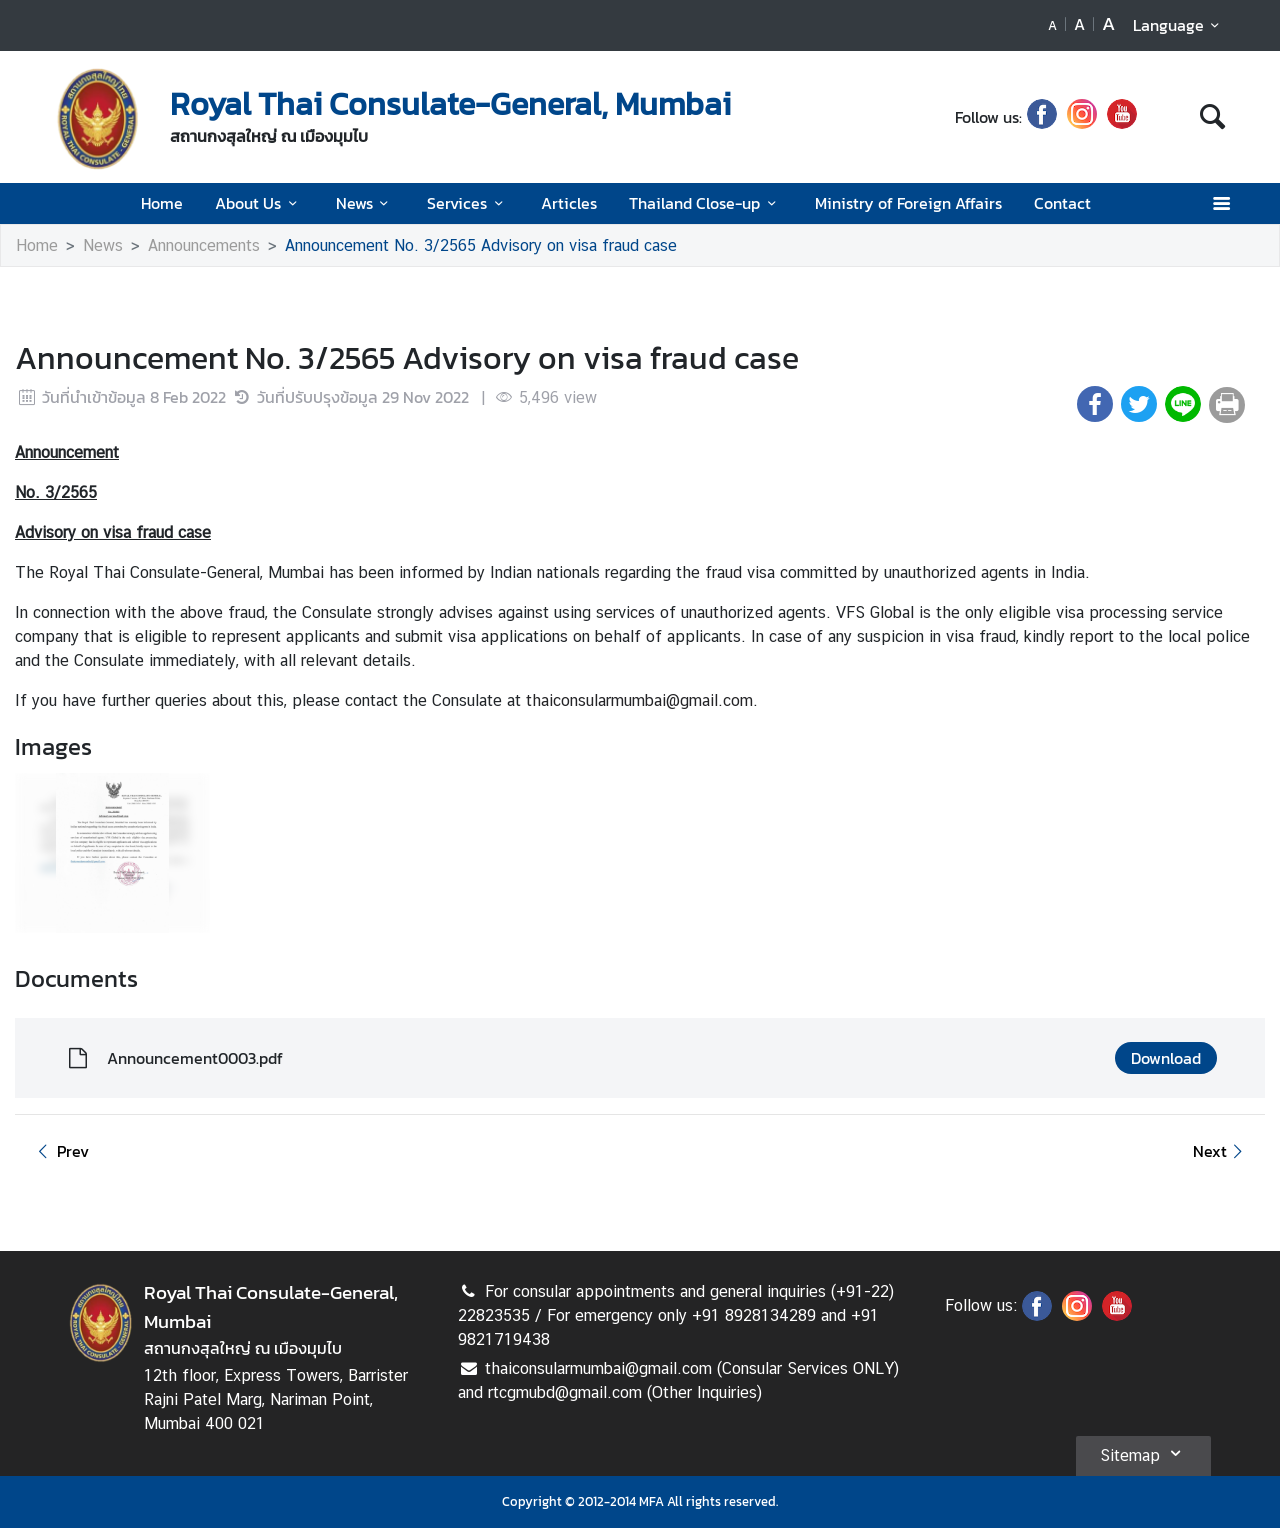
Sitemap (1143, 1453)
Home (162, 203)
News (365, 203)
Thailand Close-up (705, 203)
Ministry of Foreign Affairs (908, 203)
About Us (259, 203)
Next (1221, 1151)
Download (1166, 1058)
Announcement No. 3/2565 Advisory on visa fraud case (481, 245)
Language (1179, 25)
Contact (1062, 203)
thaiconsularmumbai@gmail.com (639, 700)
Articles (569, 203)
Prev (60, 1151)
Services (468, 203)
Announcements (204, 245)
